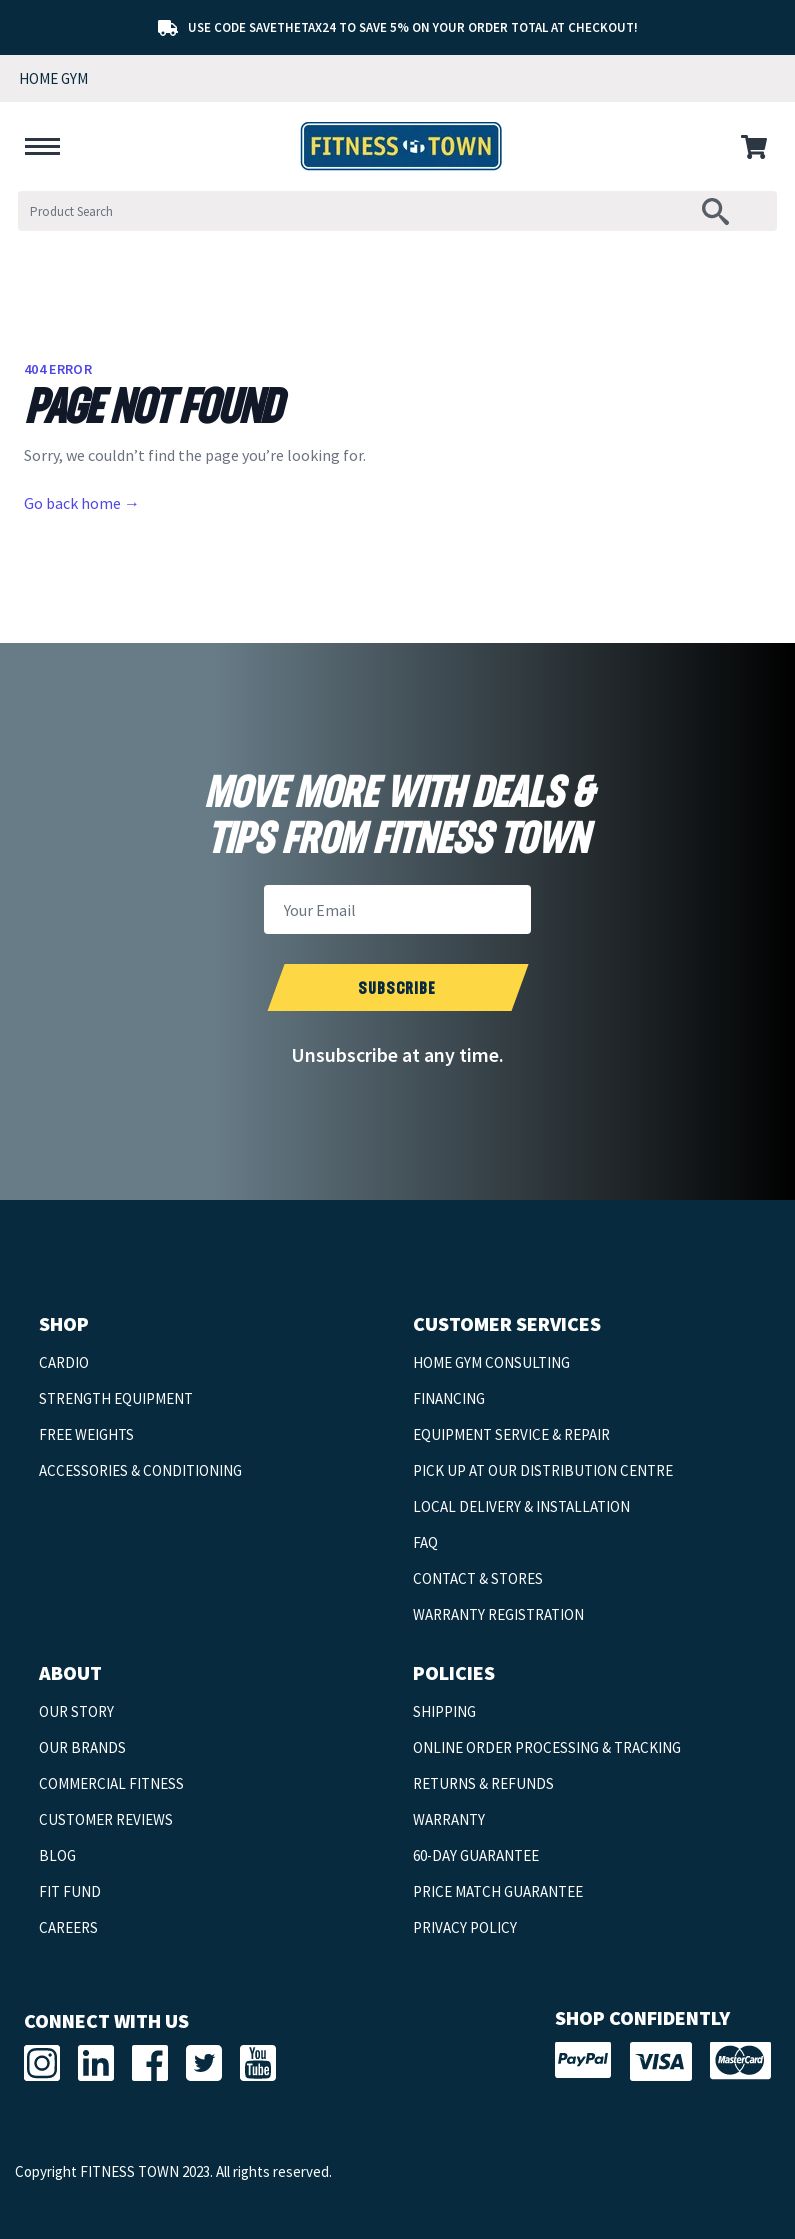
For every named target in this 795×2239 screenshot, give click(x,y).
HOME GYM (53, 78)
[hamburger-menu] (42, 147)
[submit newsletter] (397, 987)
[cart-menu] (758, 147)
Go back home (82, 503)
